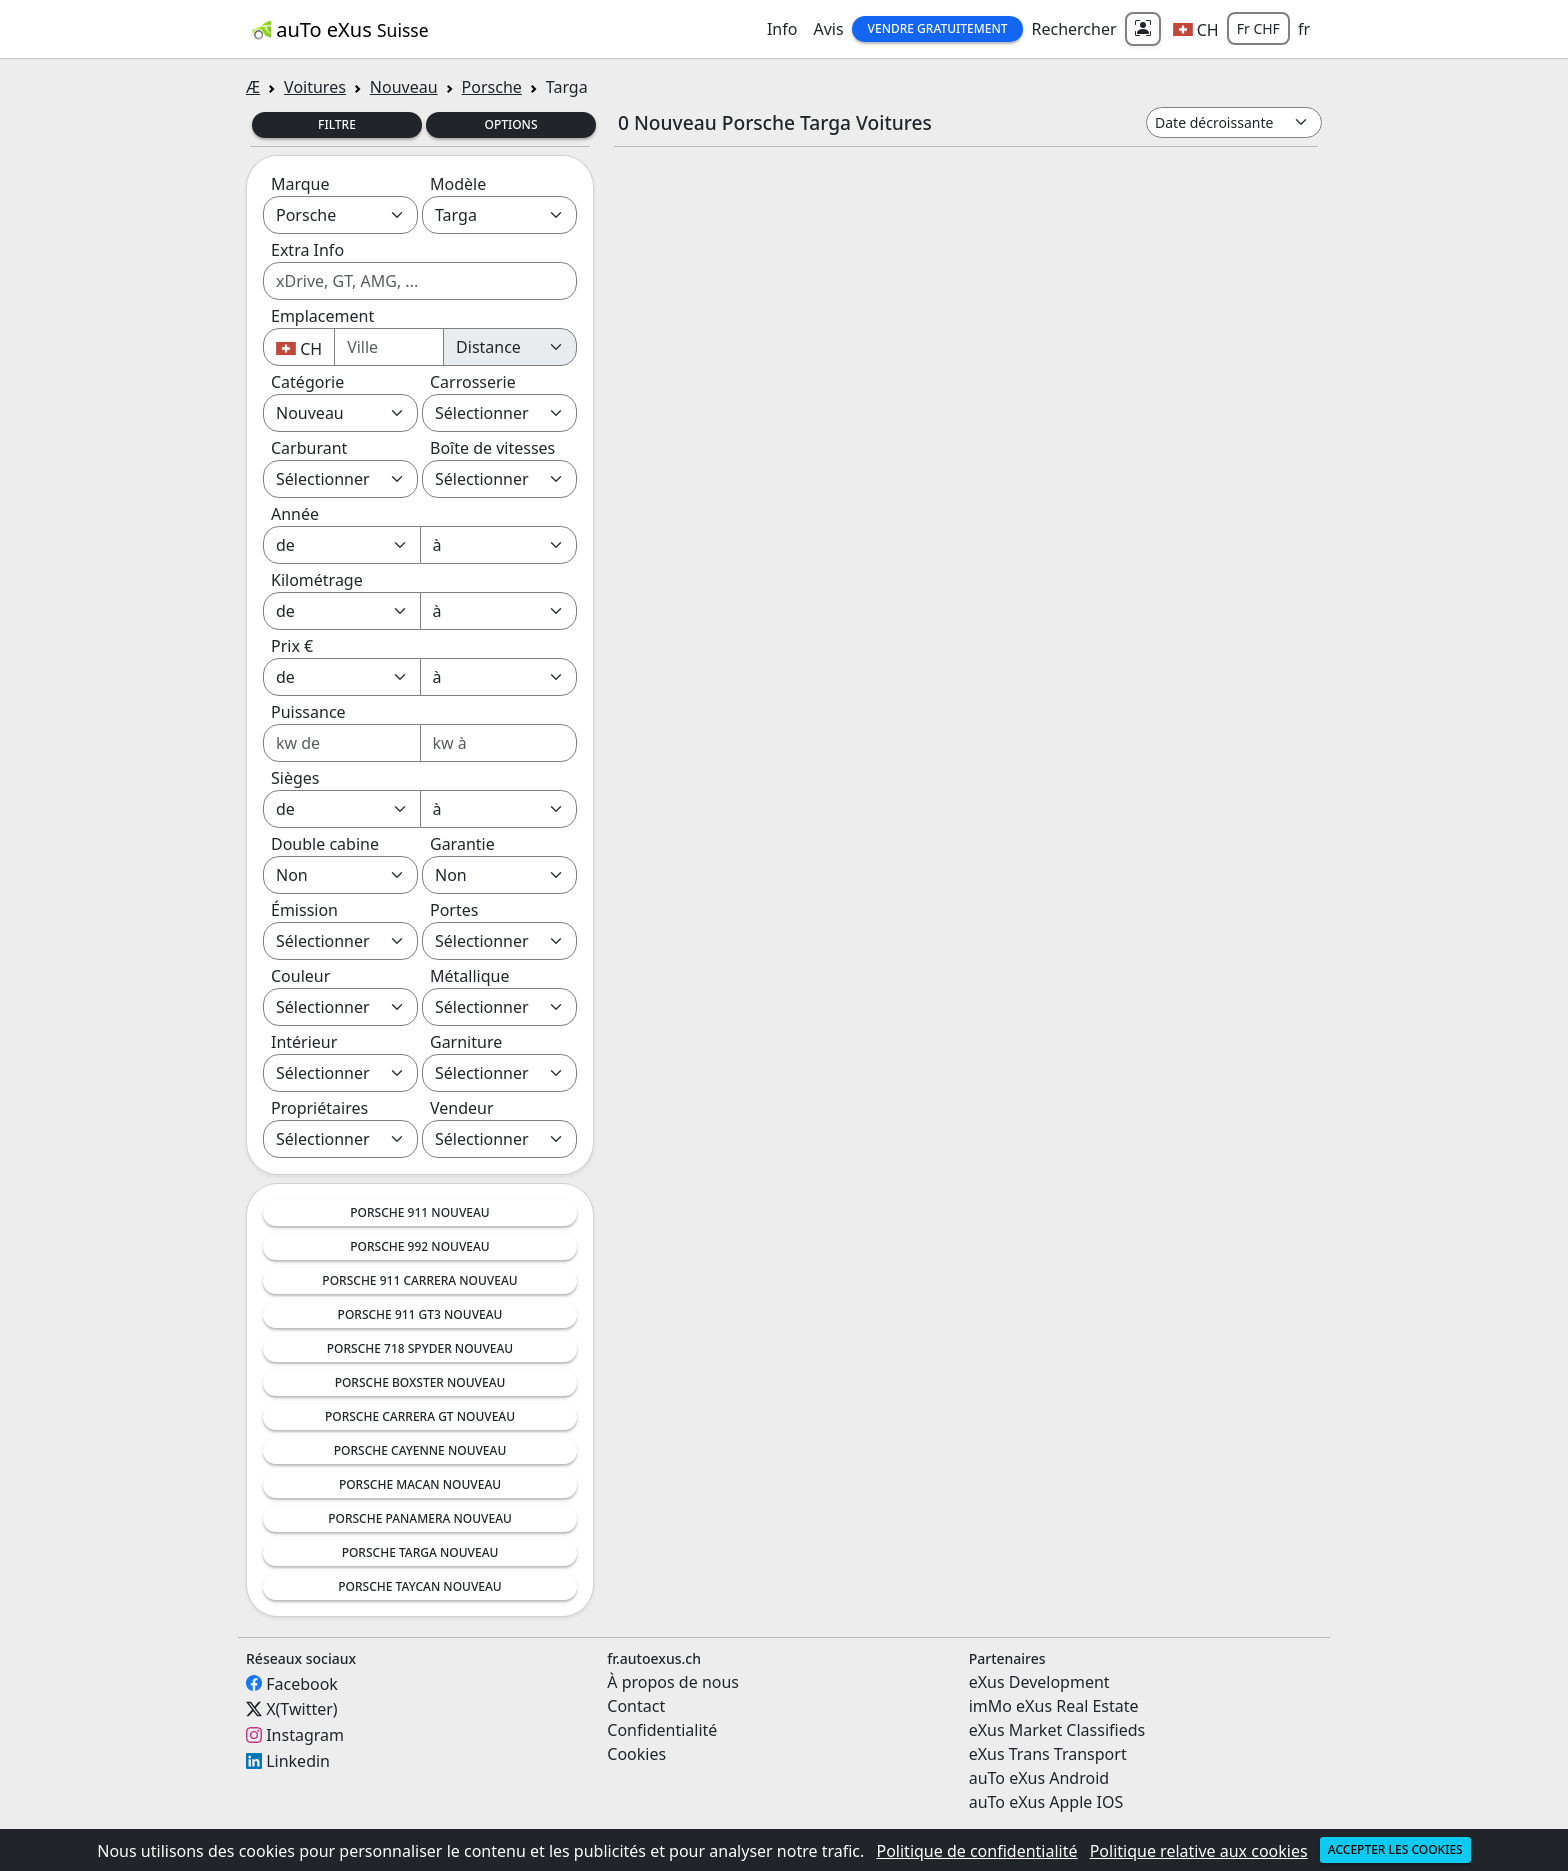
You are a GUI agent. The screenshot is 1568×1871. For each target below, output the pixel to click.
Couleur (300, 976)
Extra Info (307, 250)
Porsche (492, 87)
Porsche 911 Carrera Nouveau (419, 1280)
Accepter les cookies (1395, 1849)
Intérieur (304, 1042)
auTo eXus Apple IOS (1046, 1802)
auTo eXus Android (1039, 1778)
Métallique (469, 976)
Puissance (308, 712)
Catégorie (307, 382)
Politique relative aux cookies (1199, 1851)
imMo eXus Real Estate (1054, 1706)
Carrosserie (473, 382)
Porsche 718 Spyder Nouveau (420, 1348)
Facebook (302, 1683)
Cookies (636, 1754)
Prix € (292, 646)
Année (295, 514)
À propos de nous (673, 1682)
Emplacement (322, 316)
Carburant (309, 448)
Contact (636, 1706)
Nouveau (404, 87)
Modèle (458, 184)
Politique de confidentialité (976, 1851)
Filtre (337, 124)
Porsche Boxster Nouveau (420, 1382)
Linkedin (298, 1761)
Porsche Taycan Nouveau (419, 1586)
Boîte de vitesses (492, 448)
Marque (300, 184)
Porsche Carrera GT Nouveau (420, 1416)
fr (1304, 29)
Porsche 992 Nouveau (419, 1246)
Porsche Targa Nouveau (420, 1552)
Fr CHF (1258, 28)
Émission (304, 910)
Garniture (466, 1042)
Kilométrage (317, 580)
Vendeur (462, 1108)
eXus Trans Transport (1048, 1754)
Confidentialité (662, 1730)
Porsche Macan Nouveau (420, 1484)
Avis (828, 29)
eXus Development (1039, 1682)
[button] (1196, 29)
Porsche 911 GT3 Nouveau (420, 1314)
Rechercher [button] (1073, 29)
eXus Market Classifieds (1057, 1730)
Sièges (295, 778)
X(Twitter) (301, 1709)
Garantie (462, 844)
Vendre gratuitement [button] (938, 28)
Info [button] (782, 29)
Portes (454, 910)
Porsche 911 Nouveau (419, 1212)
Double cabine (325, 844)
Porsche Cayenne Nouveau (420, 1450)
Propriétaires (319, 1108)
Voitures (315, 87)
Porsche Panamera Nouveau (420, 1518)
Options (510, 124)
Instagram (305, 1735)
